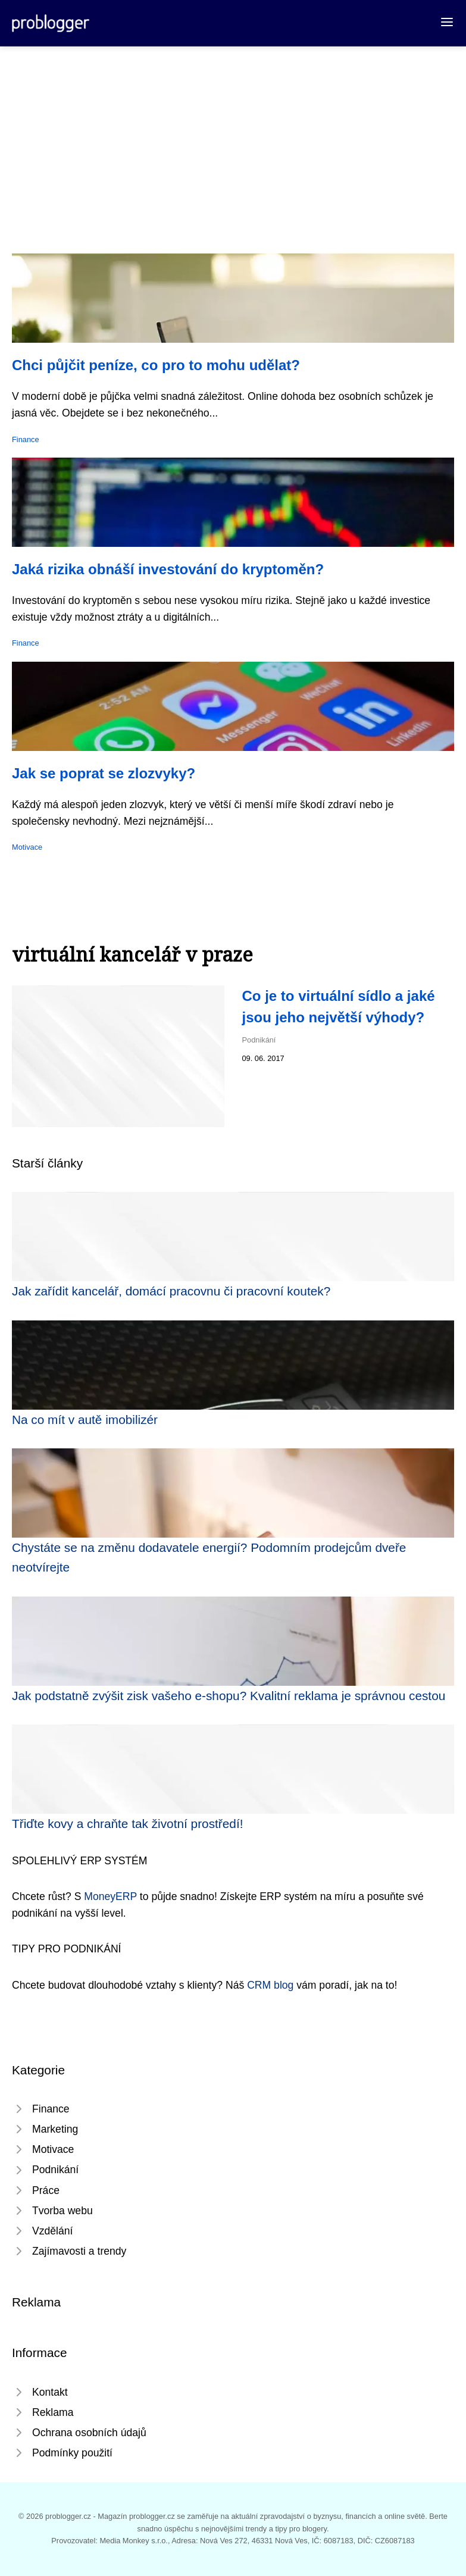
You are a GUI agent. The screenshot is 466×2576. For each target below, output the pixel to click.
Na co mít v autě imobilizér (85, 1419)
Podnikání (259, 1039)
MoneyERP (110, 1896)
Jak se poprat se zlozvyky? (103, 773)
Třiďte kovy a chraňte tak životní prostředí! (127, 1823)
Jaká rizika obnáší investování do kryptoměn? (168, 569)
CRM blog (270, 1985)
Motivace (27, 847)
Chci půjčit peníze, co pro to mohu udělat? (156, 365)
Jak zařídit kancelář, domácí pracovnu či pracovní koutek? (171, 1291)
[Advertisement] (233, 135)
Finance (25, 439)
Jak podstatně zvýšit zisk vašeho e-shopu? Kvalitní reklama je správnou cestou (228, 1695)
